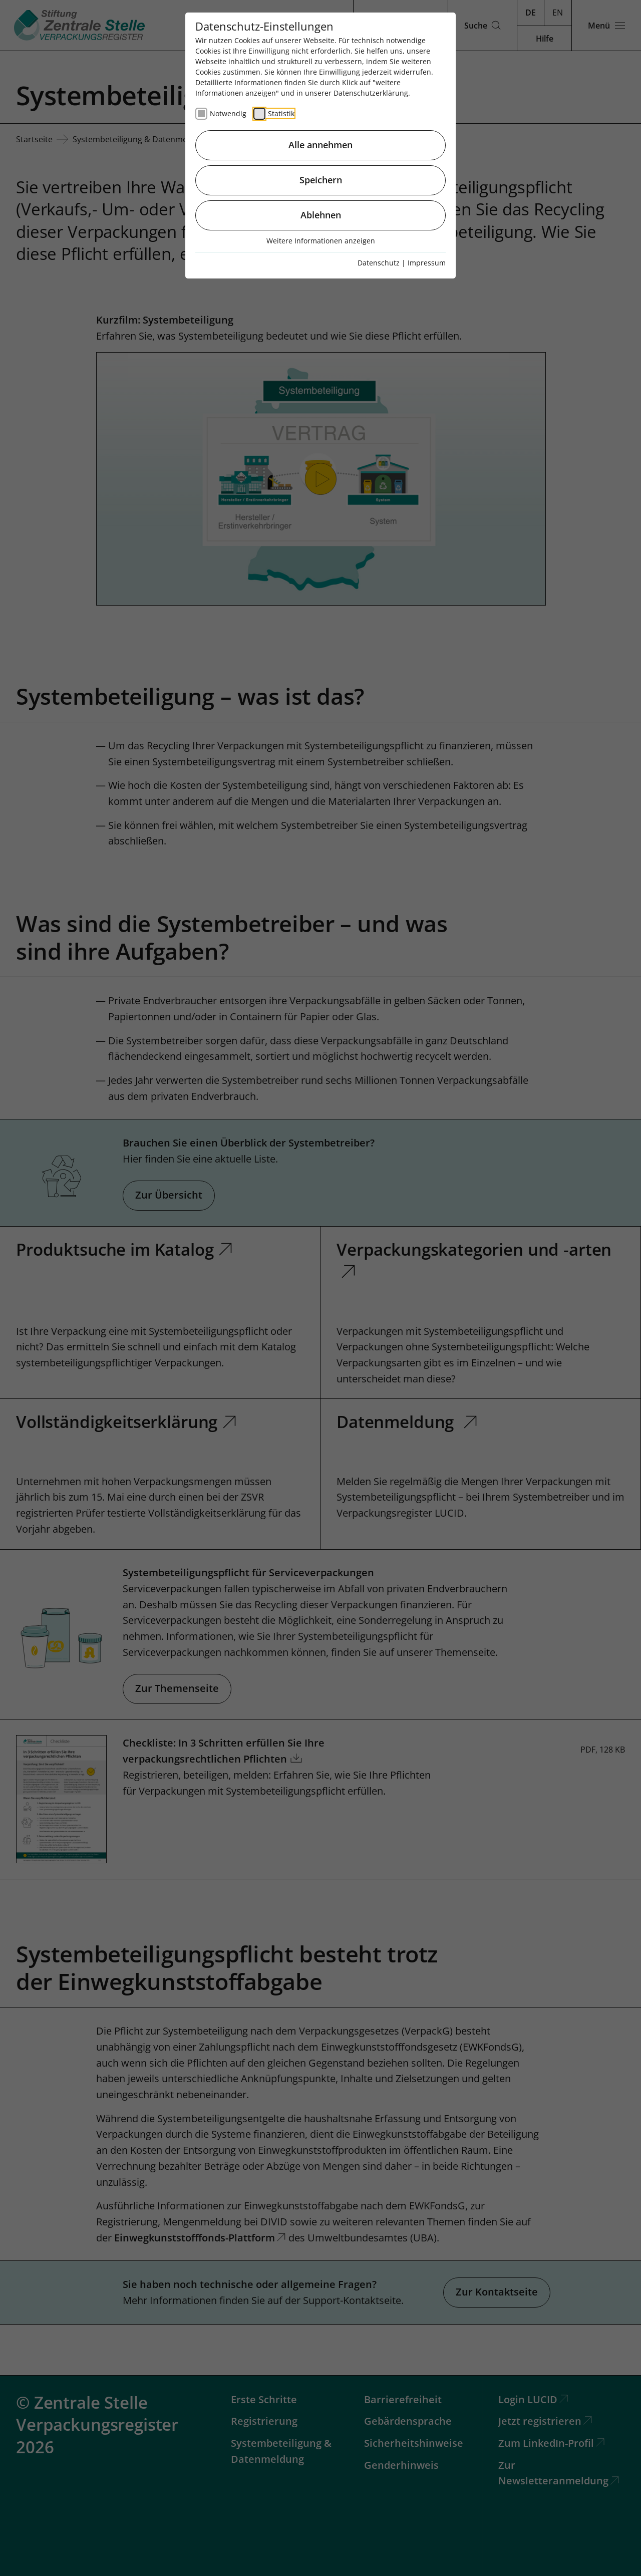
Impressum (427, 262)
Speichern (320, 180)
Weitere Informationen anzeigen (320, 240)
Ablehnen (320, 215)
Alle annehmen (320, 145)
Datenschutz (379, 262)
